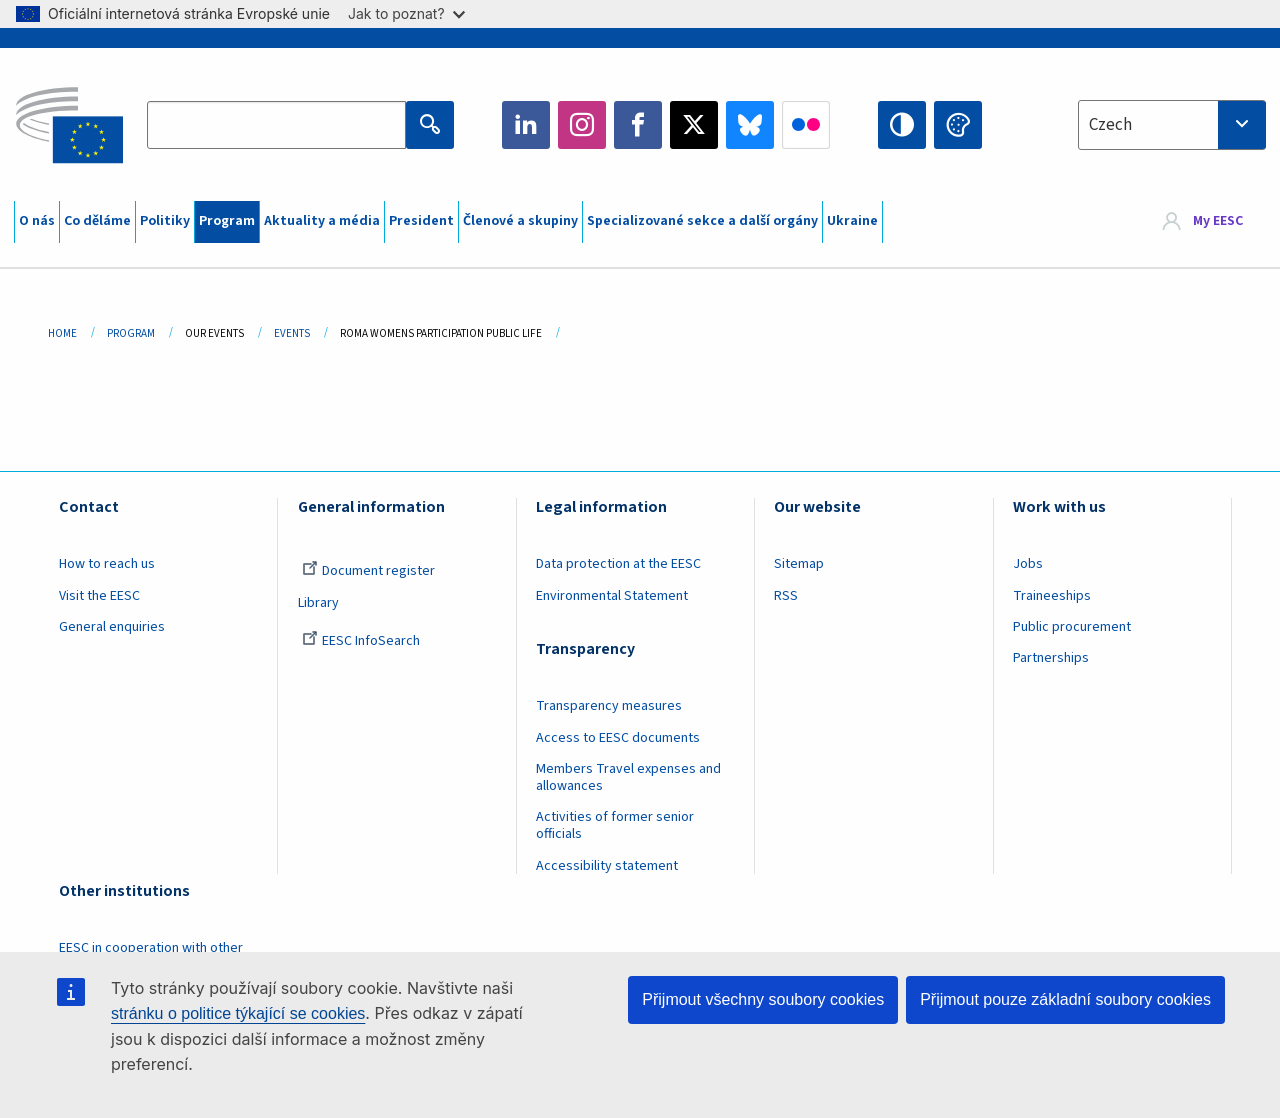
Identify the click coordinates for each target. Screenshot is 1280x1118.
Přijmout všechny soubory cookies (763, 999)
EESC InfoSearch (361, 641)
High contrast (902, 125)
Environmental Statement (612, 596)
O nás (37, 221)
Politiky (165, 221)
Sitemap (799, 564)
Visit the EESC (99, 596)
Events (292, 333)
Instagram (582, 125)
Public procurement (1072, 627)
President (421, 221)
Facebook (638, 125)
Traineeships (1052, 596)
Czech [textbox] (1110, 125)
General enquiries (112, 627)
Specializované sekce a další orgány (702, 221)
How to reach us (107, 564)
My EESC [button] (1218, 222)
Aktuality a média (322, 221)
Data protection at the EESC (618, 564)
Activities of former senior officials (615, 825)
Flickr (806, 125)
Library (318, 603)
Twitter (694, 125)
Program (227, 221)
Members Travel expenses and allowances (628, 777)
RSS (786, 596)
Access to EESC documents (618, 738)
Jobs (1028, 564)
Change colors (958, 125)
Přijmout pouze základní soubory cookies (1065, 999)
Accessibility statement (607, 866)
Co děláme (97, 221)
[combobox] (1172, 125)
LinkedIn (526, 125)
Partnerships (1051, 658)
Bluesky (750, 125)
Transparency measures (609, 706)
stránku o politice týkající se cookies (238, 1013)
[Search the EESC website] (276, 125)
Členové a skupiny (520, 221)
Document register (368, 571)
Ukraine (852, 221)
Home (62, 333)
